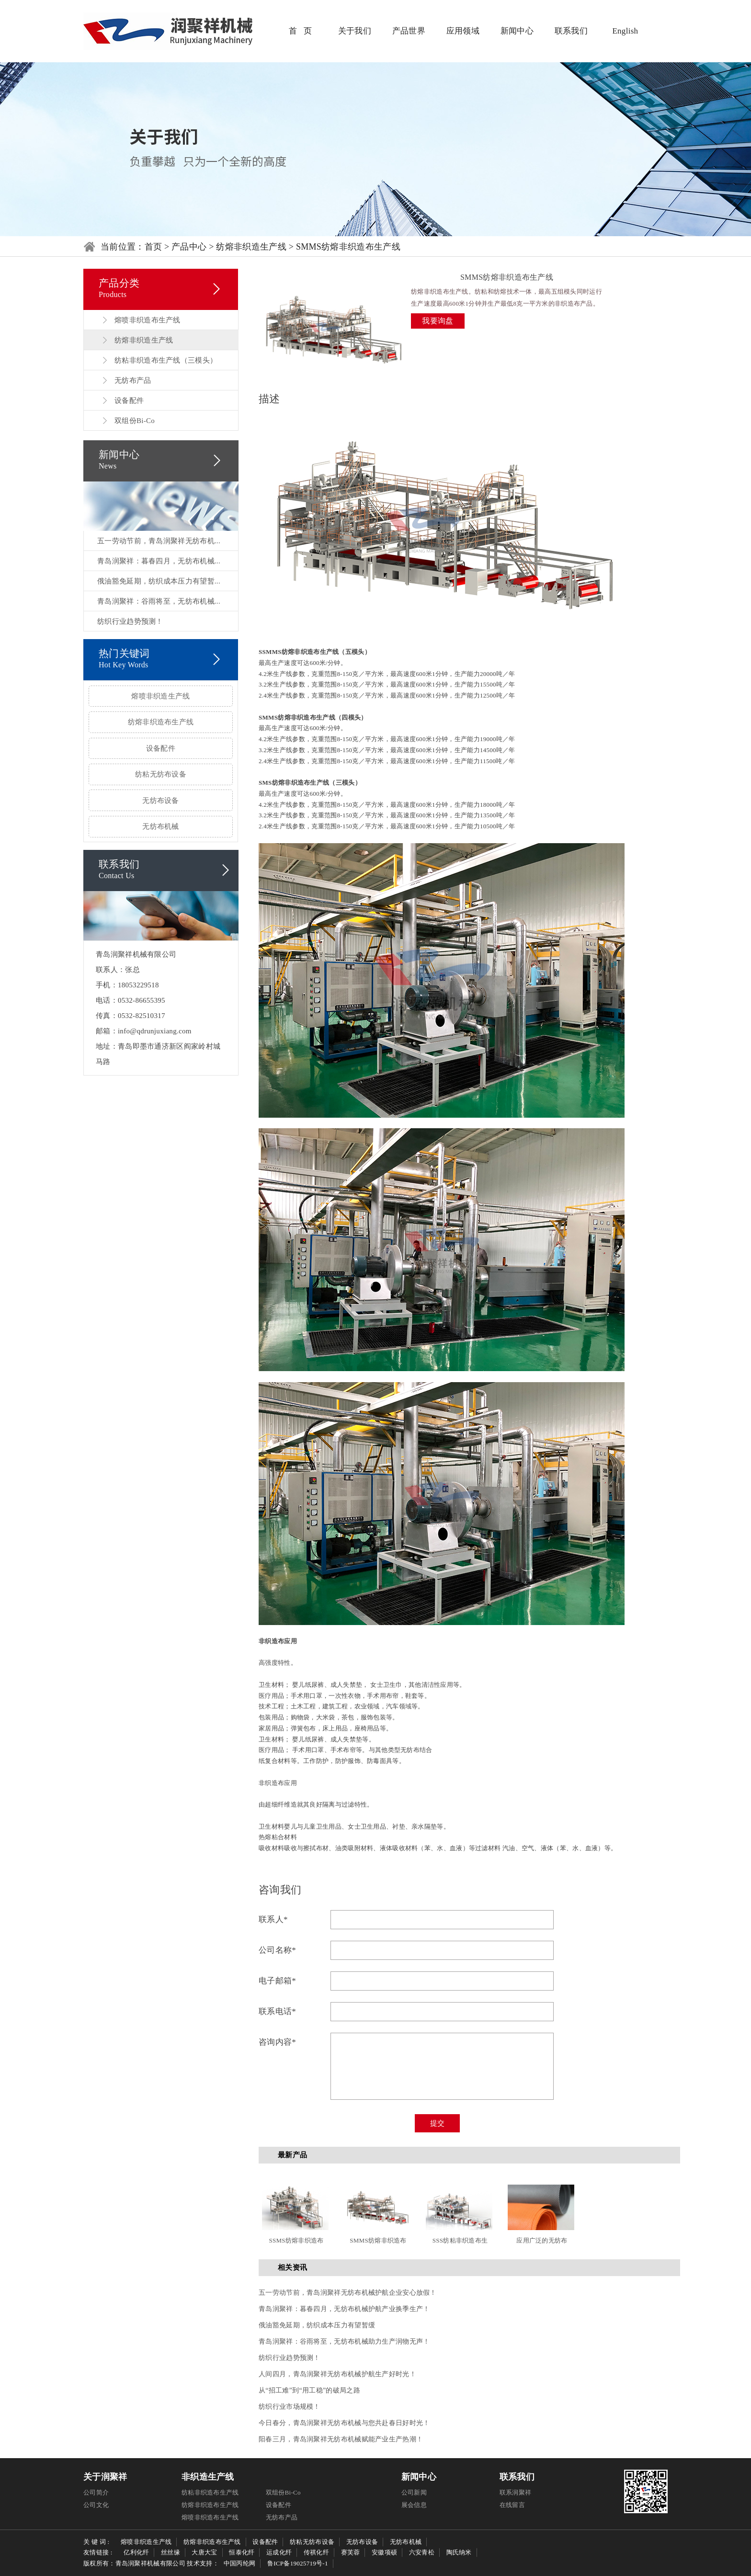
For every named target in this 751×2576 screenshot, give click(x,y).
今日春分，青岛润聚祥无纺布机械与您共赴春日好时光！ (344, 2423)
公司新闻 (414, 2492)
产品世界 (408, 30)
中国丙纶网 (240, 2563)
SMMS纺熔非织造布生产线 (348, 247)
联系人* (273, 1919)
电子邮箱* (277, 1980)
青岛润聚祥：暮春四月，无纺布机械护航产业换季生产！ (344, 2309)
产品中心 (188, 247)
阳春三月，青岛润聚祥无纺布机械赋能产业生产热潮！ (341, 2439)
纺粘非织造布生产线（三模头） (165, 360)
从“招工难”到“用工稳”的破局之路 (309, 2390)
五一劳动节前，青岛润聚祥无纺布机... (158, 541)
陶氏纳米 (459, 2552)
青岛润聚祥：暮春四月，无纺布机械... (158, 561)
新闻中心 (517, 30)
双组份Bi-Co (134, 420)
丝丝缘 (170, 2552)
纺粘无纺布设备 (160, 774)
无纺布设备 (160, 800)
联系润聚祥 (516, 2492)
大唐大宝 (204, 2552)
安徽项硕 (384, 2552)
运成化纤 (279, 2552)
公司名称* (277, 1950)
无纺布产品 (132, 380)
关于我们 (354, 30)
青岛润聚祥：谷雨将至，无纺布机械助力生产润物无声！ (344, 2341)
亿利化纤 (136, 2552)
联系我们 (571, 30)
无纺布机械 (160, 826)
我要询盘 (437, 321)
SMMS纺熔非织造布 (378, 2240)
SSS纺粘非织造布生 (460, 2240)
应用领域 (462, 30)
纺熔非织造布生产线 (161, 722)
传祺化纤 (316, 2552)
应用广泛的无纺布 (541, 2240)
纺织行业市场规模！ (289, 2406)
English (625, 30)
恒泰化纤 (241, 2552)
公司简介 (96, 2492)
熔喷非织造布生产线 (147, 320)
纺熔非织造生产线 (251, 247)
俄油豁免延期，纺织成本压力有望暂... (158, 581)
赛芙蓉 (350, 2552)
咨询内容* (277, 2042)
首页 (153, 247)
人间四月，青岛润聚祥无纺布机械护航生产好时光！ (337, 2374)
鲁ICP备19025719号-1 (297, 2563)
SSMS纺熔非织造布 (296, 2240)
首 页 (300, 30)
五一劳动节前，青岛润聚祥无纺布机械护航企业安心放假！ (348, 2292)
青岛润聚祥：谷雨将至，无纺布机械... (158, 601)
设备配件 (129, 400)
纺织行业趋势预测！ (130, 621)
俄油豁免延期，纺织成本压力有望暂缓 (317, 2325)
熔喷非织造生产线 (160, 696)
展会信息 (414, 2504)
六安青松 (421, 2552)
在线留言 (512, 2504)
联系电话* (277, 2011)
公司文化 (96, 2504)
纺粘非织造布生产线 (210, 2492)
